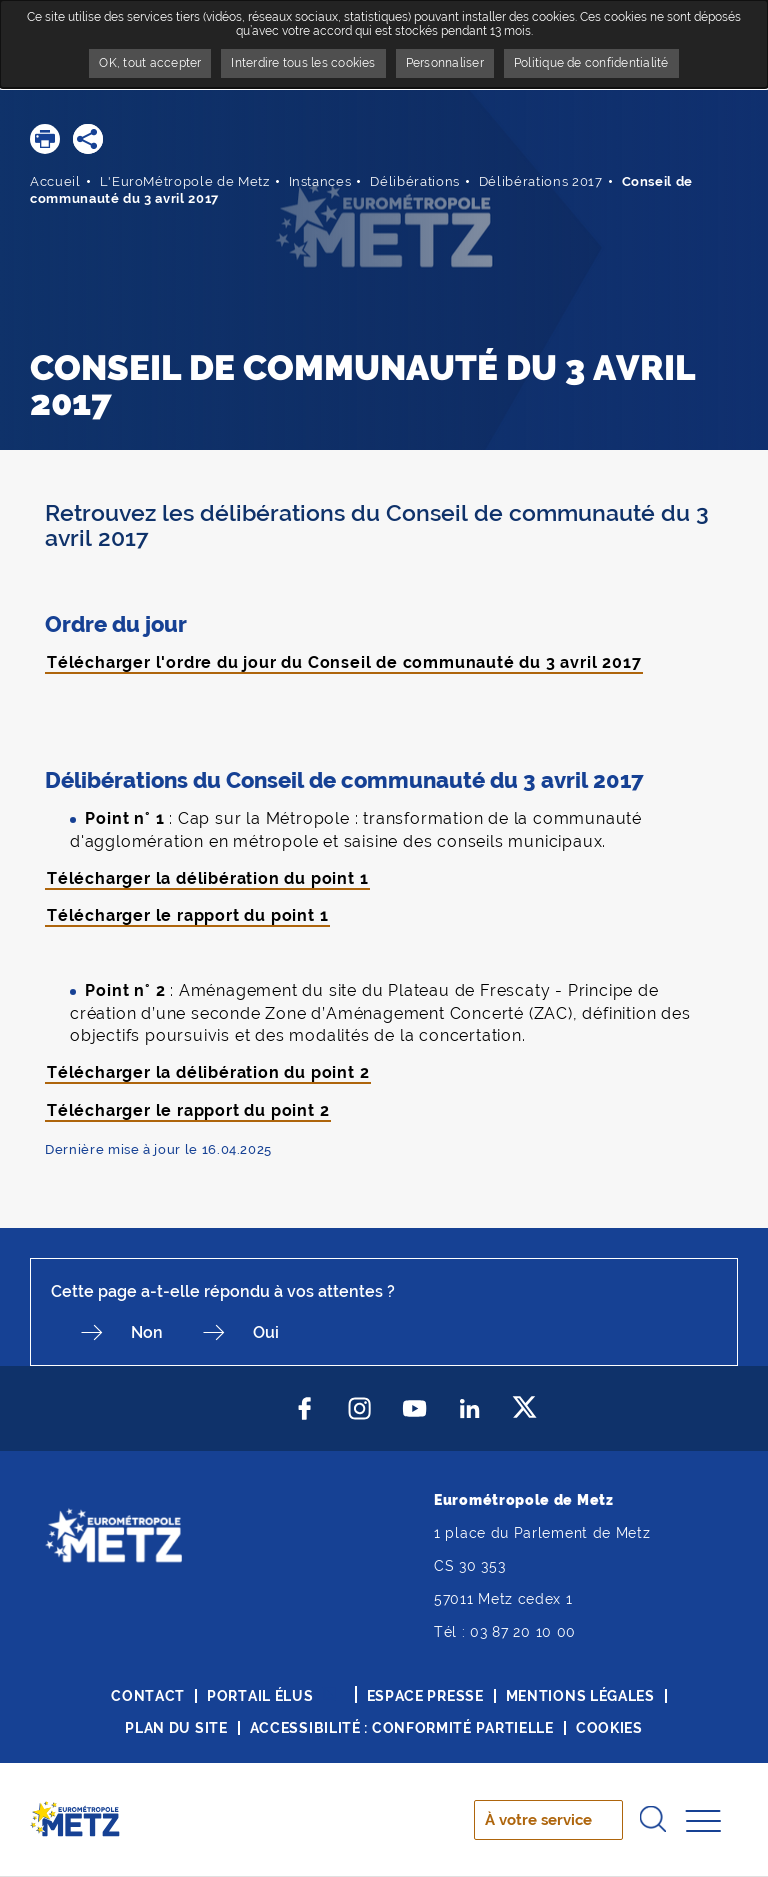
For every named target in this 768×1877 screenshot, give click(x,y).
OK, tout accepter (150, 63)
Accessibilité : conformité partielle (402, 1728)
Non (147, 1332)
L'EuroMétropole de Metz (185, 181)
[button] (45, 139)
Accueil (55, 181)
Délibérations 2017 (541, 181)
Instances (320, 181)
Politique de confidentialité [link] (591, 63)
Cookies (609, 1728)
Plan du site (176, 1728)
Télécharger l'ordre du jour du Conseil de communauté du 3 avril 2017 (344, 662)
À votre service (538, 1820)
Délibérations (414, 181)
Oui (266, 1332)
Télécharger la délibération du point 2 (208, 1072)
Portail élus (260, 1696)
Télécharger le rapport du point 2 (188, 1110)
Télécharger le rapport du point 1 (187, 915)
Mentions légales (580, 1696)
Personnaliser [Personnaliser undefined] (445, 63)
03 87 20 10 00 (523, 1632)
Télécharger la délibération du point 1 (207, 878)
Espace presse (425, 1696)
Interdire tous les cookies (303, 63)
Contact (148, 1696)
